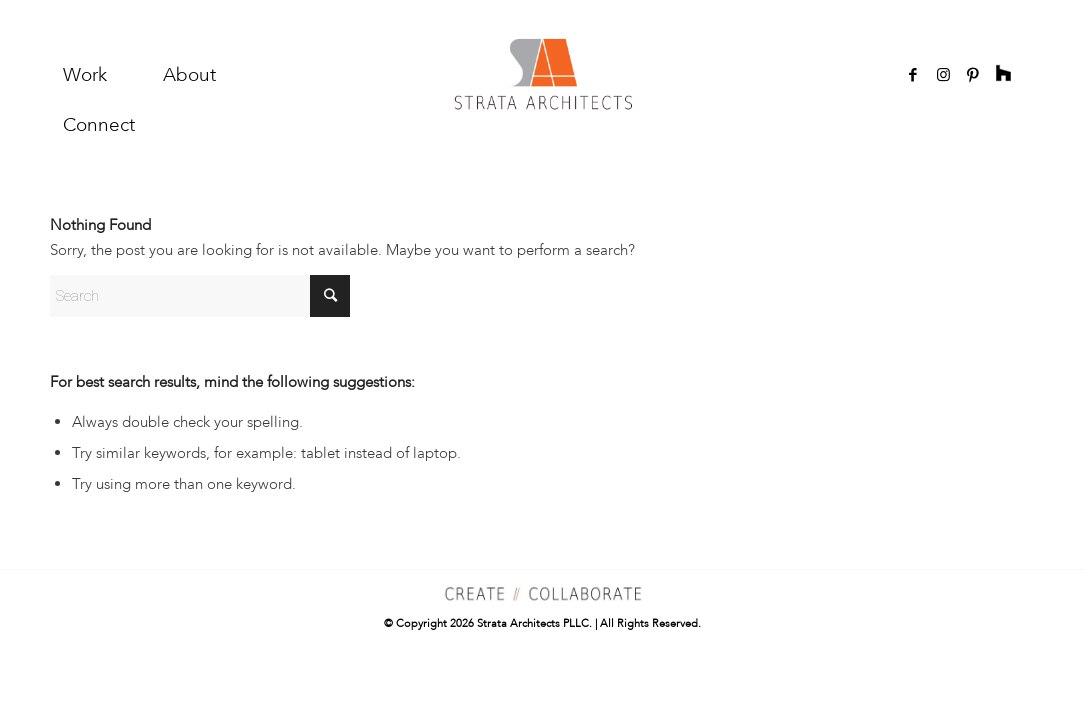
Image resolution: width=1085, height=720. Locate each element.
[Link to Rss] (1003, 75)
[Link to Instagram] (943, 75)
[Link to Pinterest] (973, 75)
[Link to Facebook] (913, 75)
